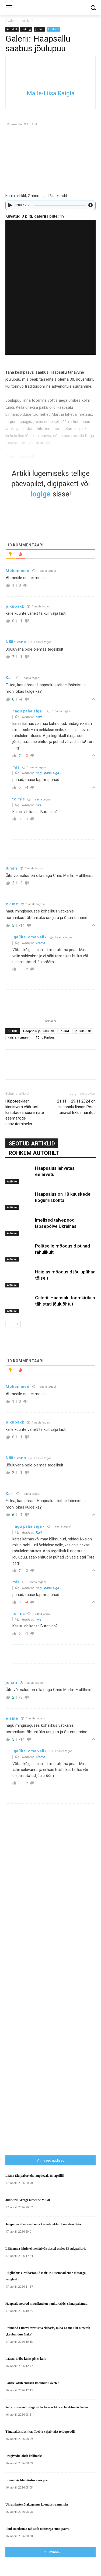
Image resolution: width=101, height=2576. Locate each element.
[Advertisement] (53, 2043)
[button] (93, 7)
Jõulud (39, 29)
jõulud (64, 1031)
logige (40, 494)
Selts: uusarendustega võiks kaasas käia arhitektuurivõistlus (46, 2407)
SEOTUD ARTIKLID (32, 1143)
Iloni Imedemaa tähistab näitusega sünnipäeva (37, 2529)
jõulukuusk (83, 1031)
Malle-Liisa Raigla (51, 93)
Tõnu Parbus (45, 1037)
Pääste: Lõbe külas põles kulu (25, 2359)
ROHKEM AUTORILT (34, 1153)
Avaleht (11, 20)
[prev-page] (8, 1324)
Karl (38, 717)
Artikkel (27, 20)
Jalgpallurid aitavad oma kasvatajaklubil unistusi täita (43, 2224)
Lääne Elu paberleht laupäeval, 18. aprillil (34, 2176)
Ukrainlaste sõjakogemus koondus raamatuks (36, 2504)
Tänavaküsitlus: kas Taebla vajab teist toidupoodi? (40, 2431)
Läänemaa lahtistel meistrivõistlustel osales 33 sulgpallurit (45, 2248)
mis (38, 805)
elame (40, 943)
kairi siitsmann (19, 1037)
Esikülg (26, 29)
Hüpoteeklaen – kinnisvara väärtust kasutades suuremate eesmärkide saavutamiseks (24, 1112)
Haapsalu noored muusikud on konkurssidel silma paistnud (46, 2303)
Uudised (53, 29)
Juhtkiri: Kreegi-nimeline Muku (27, 2200)
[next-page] (17, 1324)
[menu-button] (9, 8)
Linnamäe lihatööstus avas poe (26, 2480)
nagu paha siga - (48, 773)
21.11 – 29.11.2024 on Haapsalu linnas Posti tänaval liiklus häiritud (76, 1107)
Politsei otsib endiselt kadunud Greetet (32, 2383)
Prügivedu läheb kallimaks (23, 2456)
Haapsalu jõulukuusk (38, 1031)
